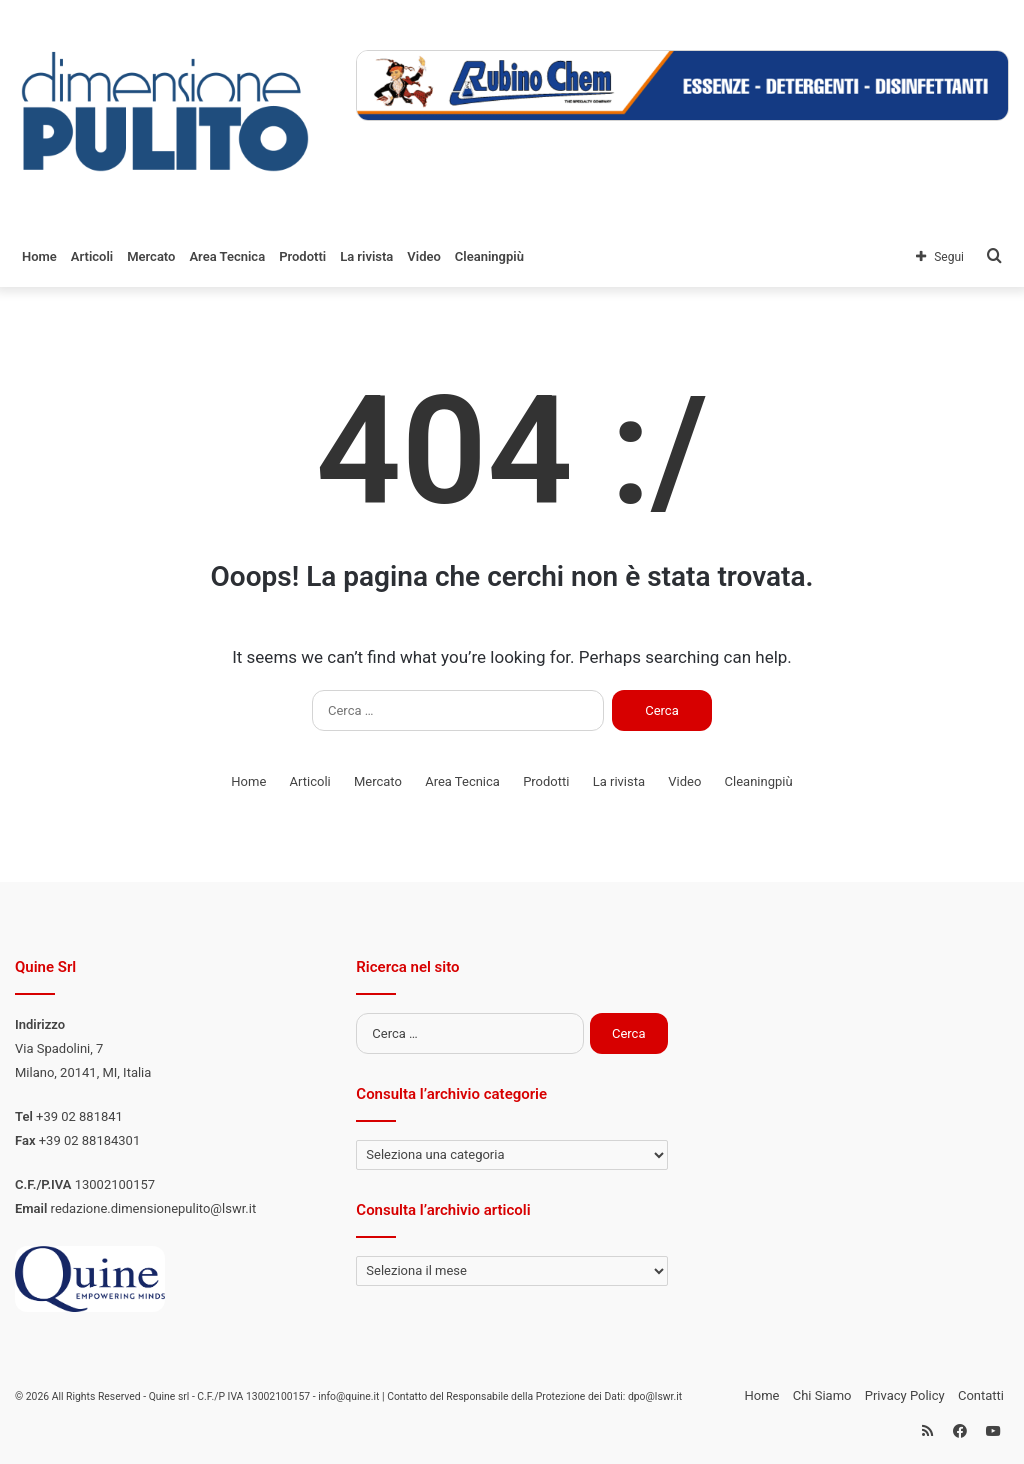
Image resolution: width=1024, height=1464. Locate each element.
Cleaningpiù (489, 256)
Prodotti (302, 256)
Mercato (151, 256)
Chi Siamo (822, 1395)
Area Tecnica (227, 256)
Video (424, 256)
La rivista (366, 256)
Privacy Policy (905, 1395)
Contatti (981, 1395)
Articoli (92, 256)
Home (39, 256)
